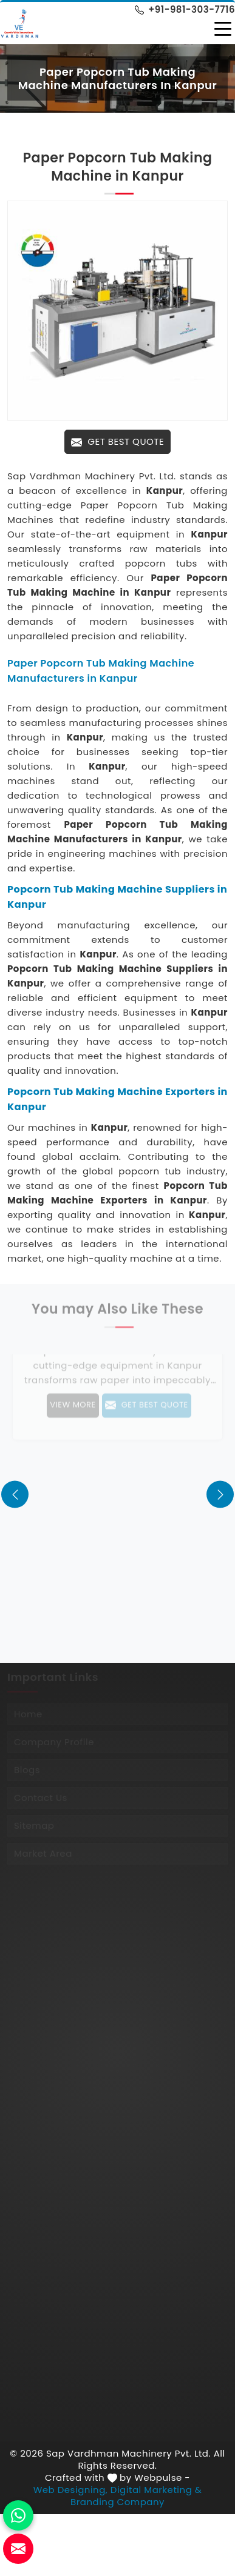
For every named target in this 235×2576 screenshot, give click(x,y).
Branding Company (117, 2502)
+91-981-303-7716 (185, 9)
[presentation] (15, 1494)
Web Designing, (70, 2490)
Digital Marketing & (156, 2490)
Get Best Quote (117, 441)
